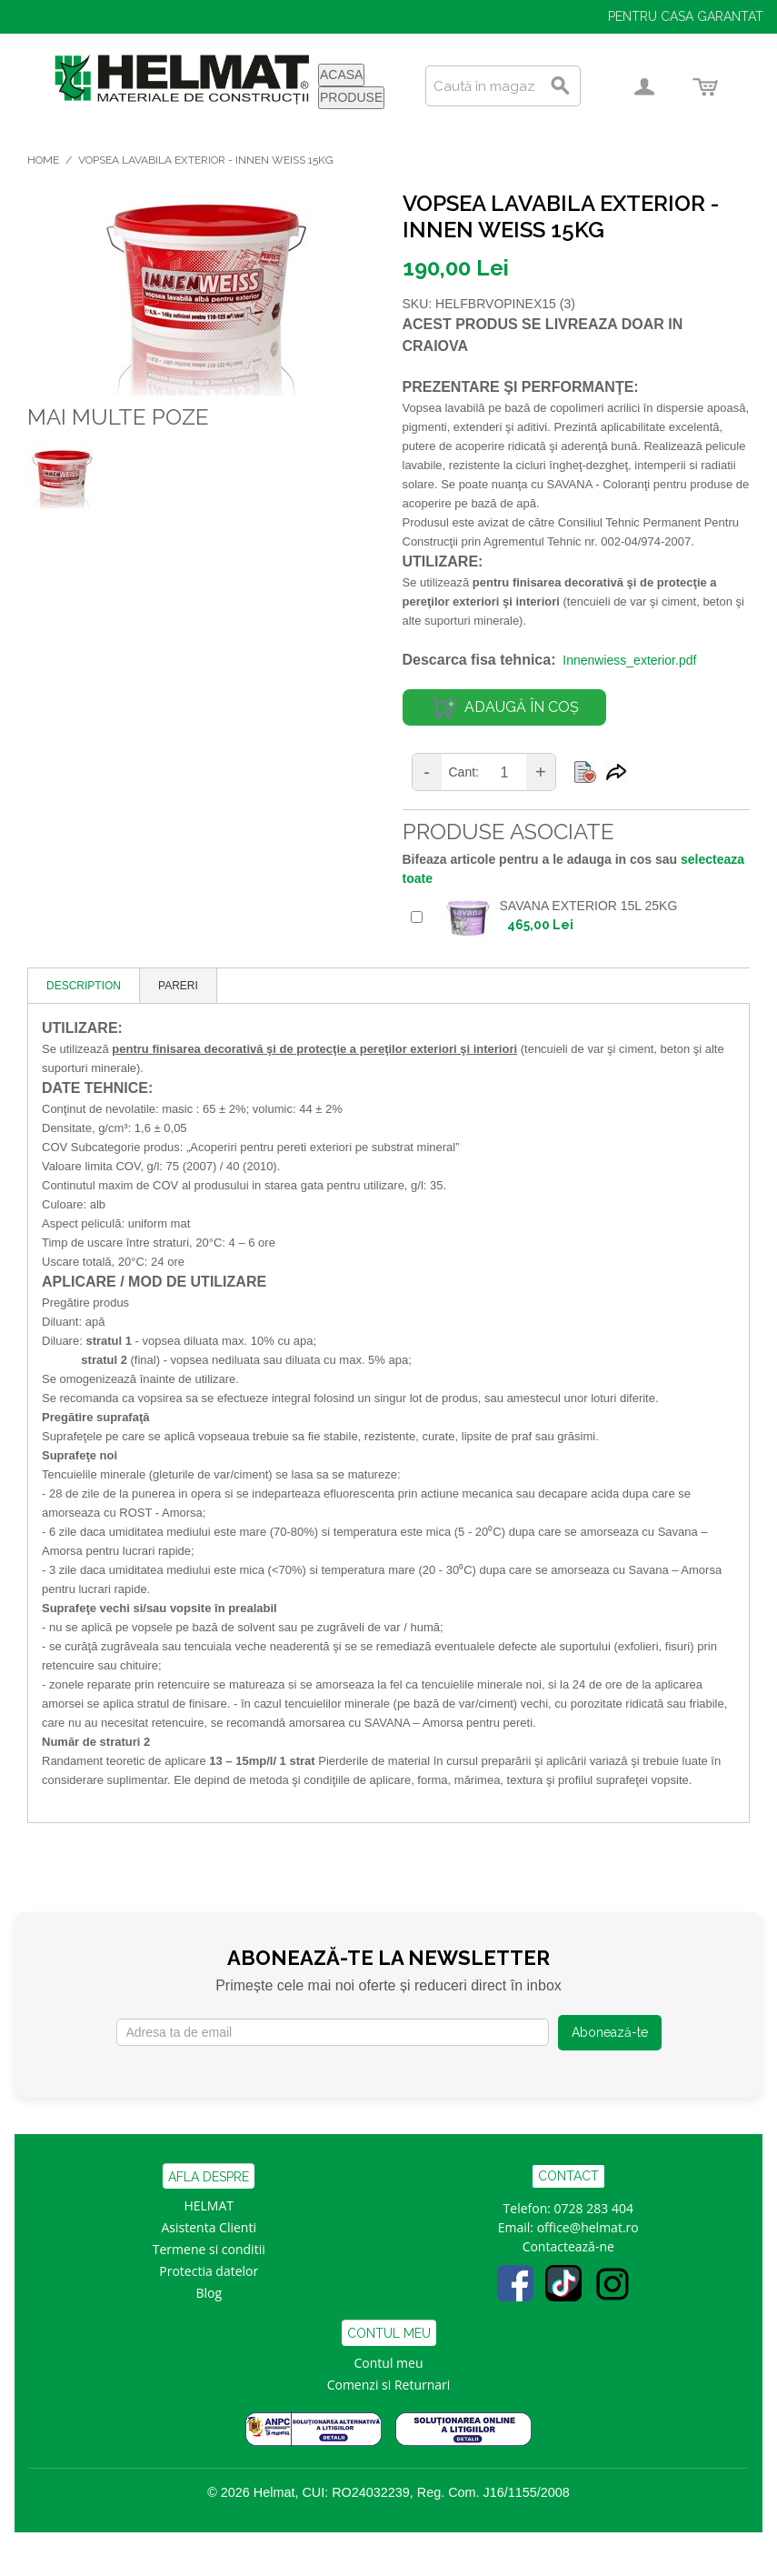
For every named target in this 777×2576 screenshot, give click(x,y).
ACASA (341, 74)
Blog (208, 2292)
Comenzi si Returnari (389, 2384)
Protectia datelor (208, 2271)
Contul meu (388, 2362)
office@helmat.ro (588, 2227)
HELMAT (209, 2205)
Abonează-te (610, 2032)
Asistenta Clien (205, 2227)
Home (43, 160)
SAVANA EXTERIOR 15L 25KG (589, 905)
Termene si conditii (209, 2249)
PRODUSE (351, 97)
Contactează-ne (568, 2246)
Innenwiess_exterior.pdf (629, 660)
